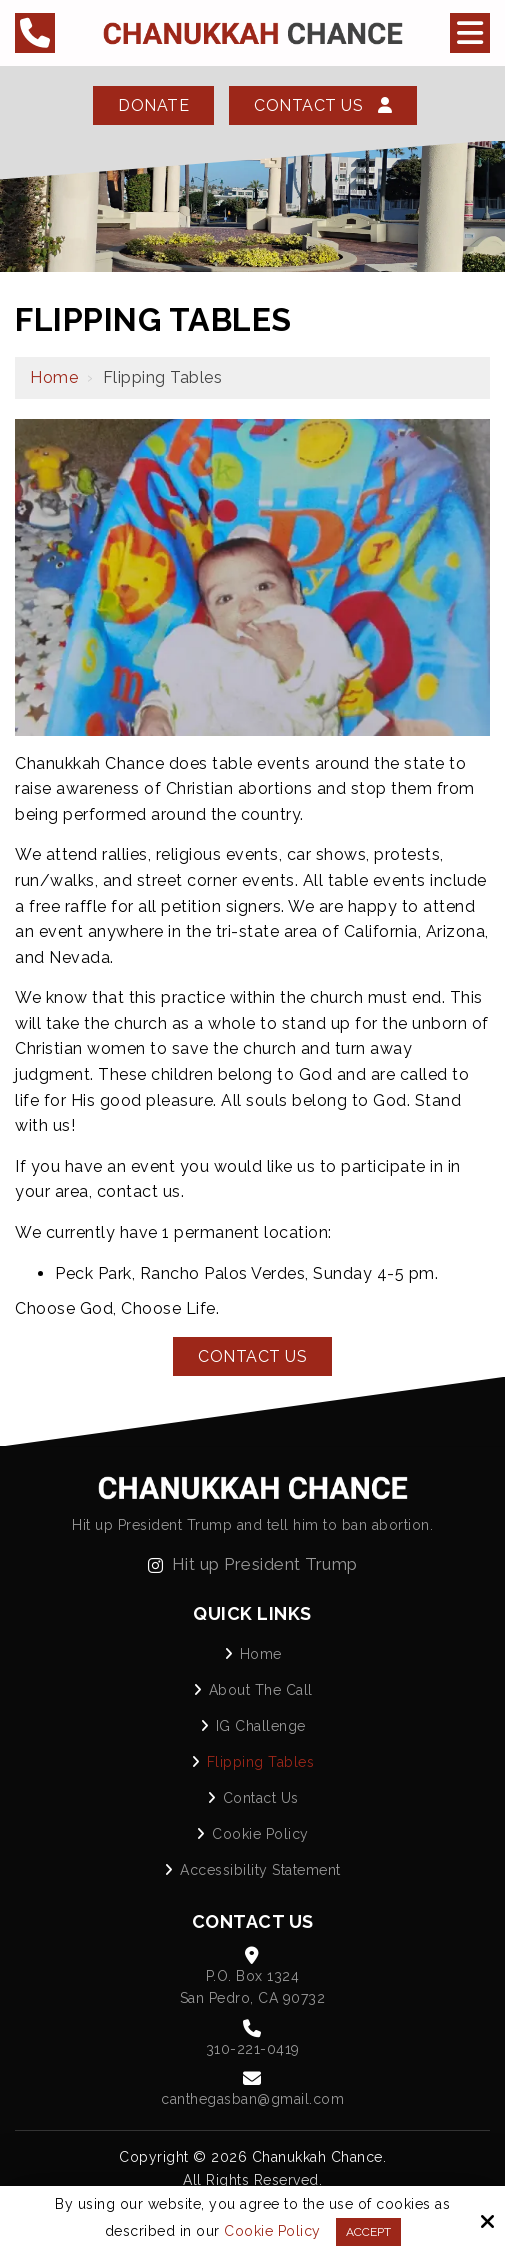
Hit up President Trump (253, 1564)
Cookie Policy (272, 2231)
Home (54, 377)
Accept (368, 2232)
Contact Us (323, 105)
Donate (153, 105)
